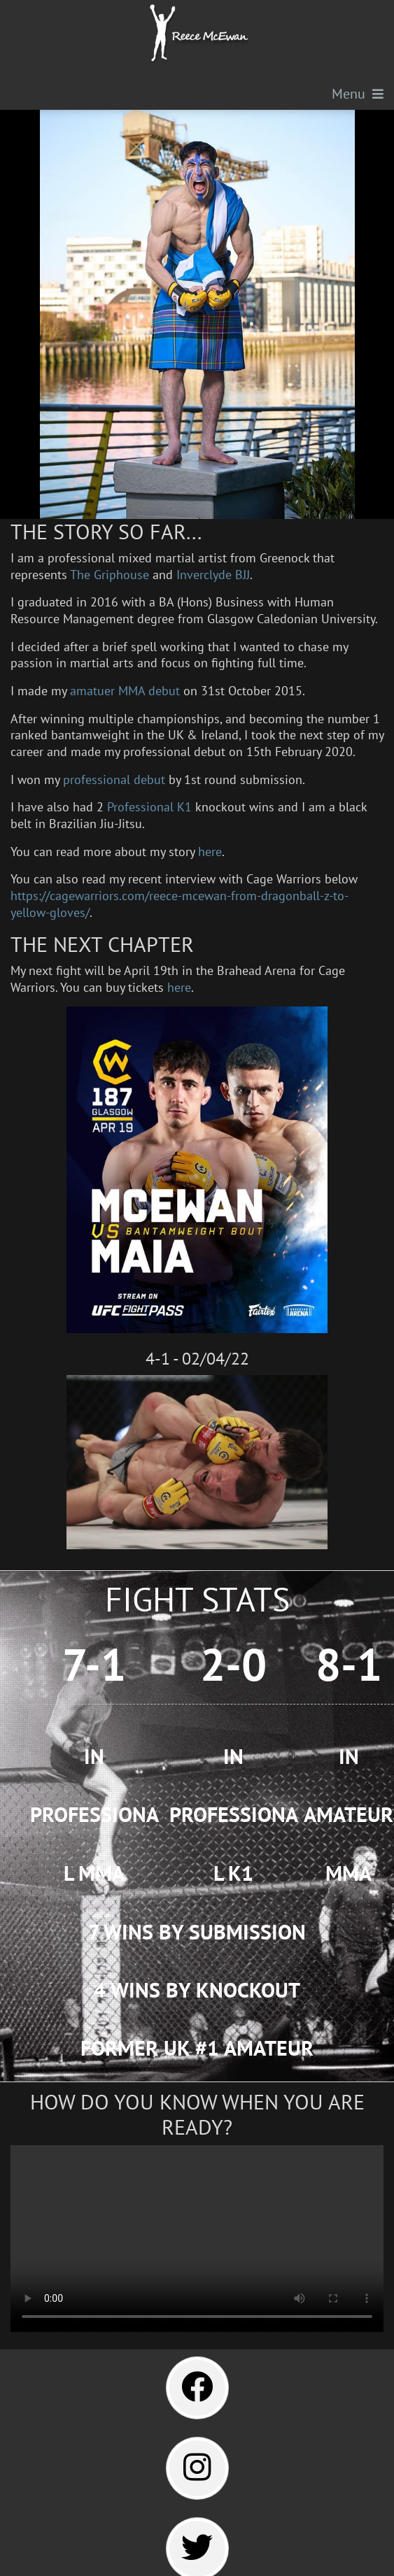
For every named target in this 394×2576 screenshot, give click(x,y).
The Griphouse (109, 574)
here (210, 851)
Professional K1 (149, 806)
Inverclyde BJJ (213, 574)
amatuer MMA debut (125, 690)
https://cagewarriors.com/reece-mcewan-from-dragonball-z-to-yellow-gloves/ (179, 903)
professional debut (114, 779)
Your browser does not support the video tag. (197, 2238)
